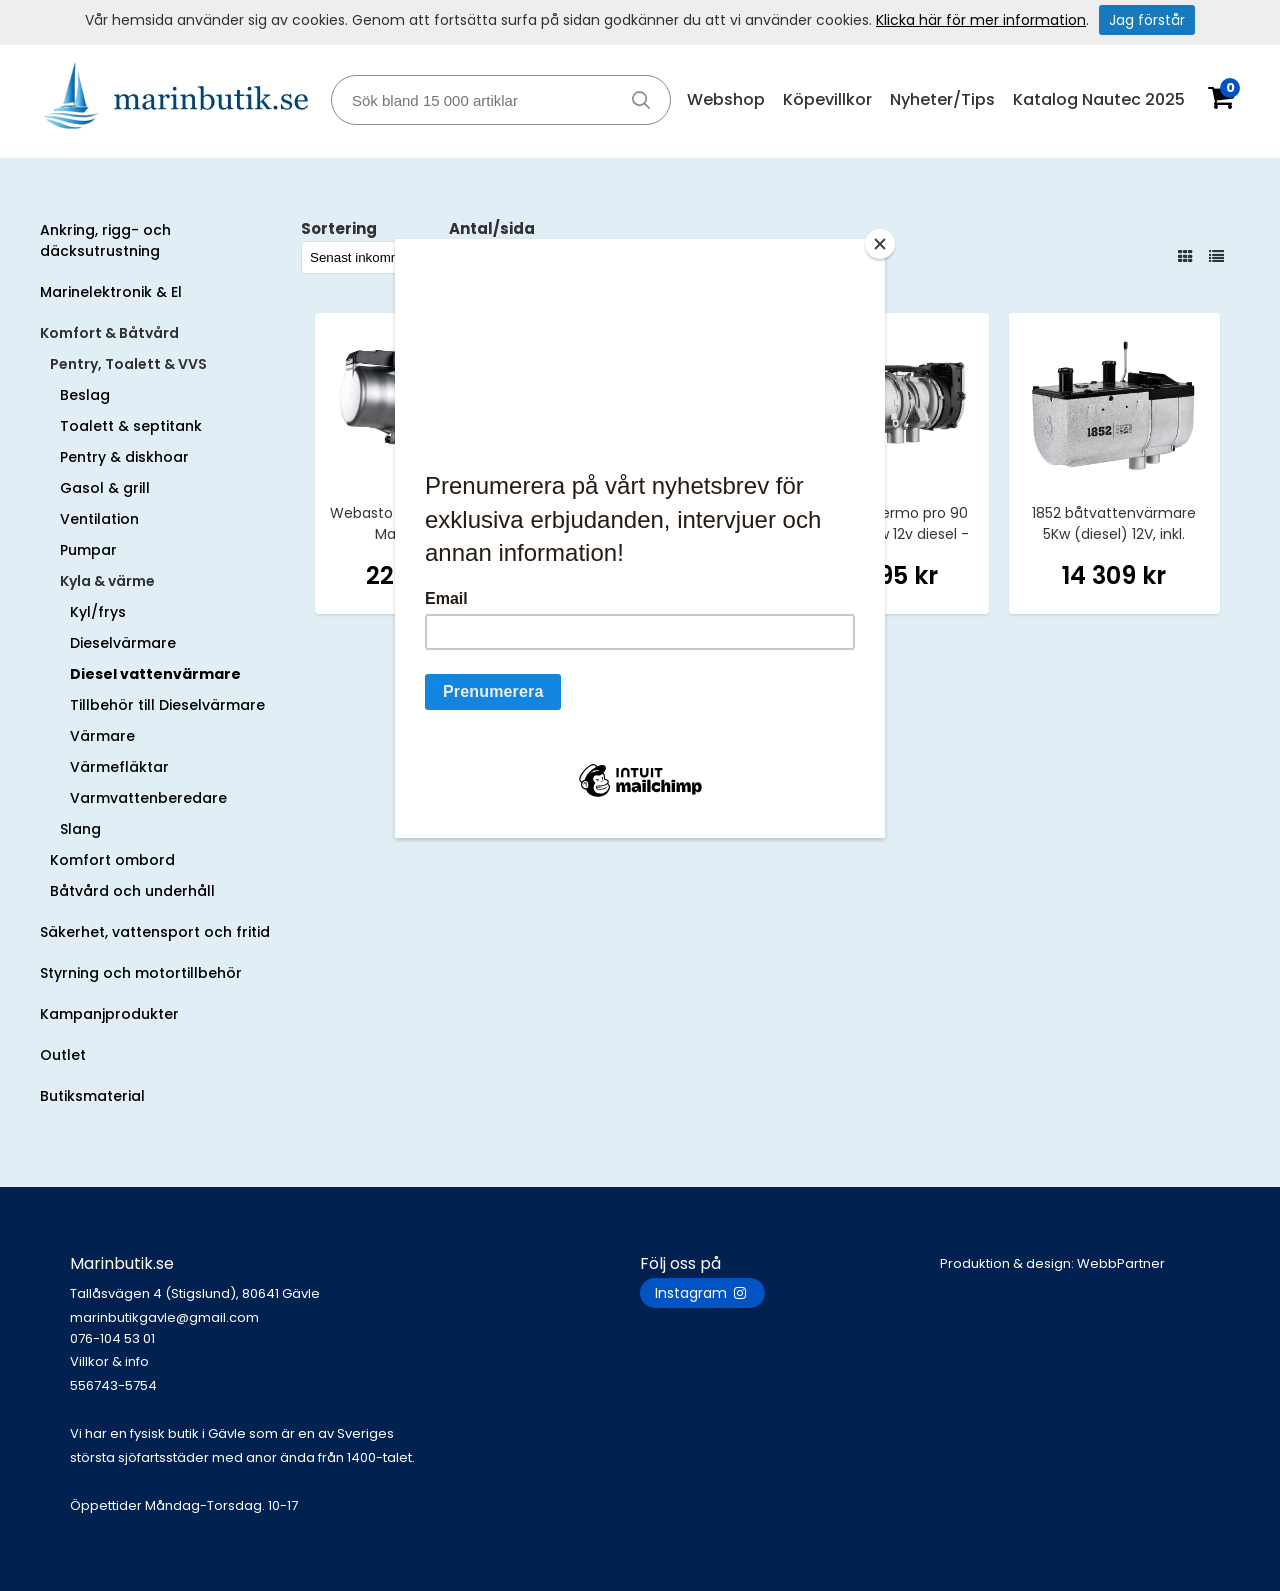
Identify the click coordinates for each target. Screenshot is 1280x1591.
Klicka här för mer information (981, 20)
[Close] (880, 244)
